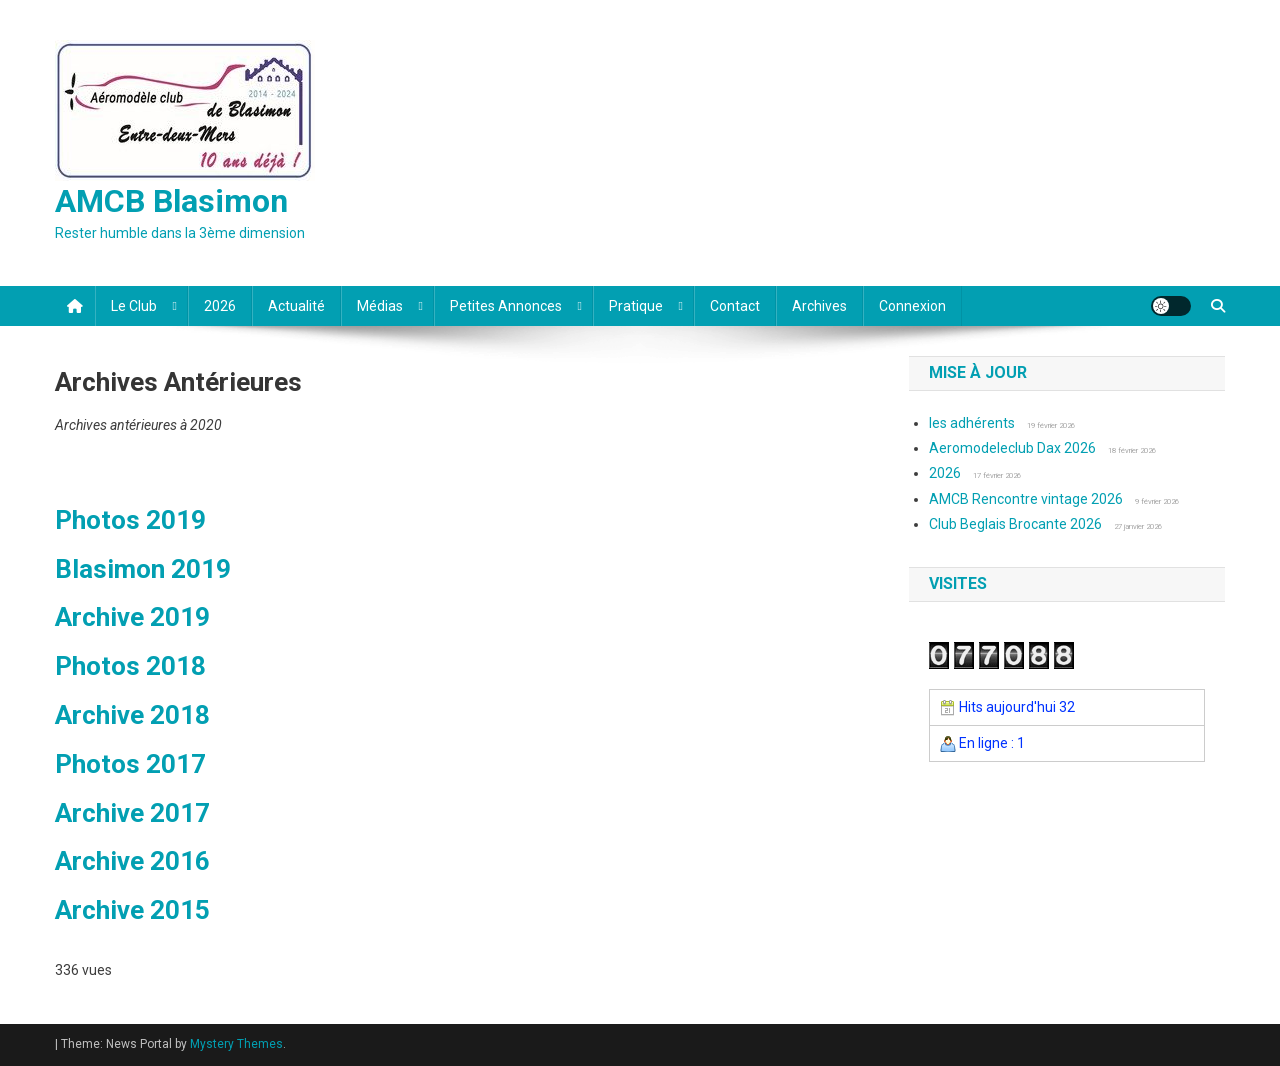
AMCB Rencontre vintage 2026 (1026, 499)
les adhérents (972, 423)
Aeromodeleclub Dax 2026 (1012, 448)
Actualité (296, 306)
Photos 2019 (130, 520)
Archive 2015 (132, 910)
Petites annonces (506, 306)
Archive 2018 (132, 715)
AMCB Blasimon (171, 201)
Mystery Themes (236, 1044)
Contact (735, 306)
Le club (134, 306)
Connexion (912, 306)
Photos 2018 (130, 666)
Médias (380, 306)
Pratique (636, 306)
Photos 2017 (130, 764)
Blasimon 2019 (143, 569)
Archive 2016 (132, 861)
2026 (220, 306)
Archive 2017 (132, 813)
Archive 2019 (132, 617)
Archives (819, 306)
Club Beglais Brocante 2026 (1015, 524)
